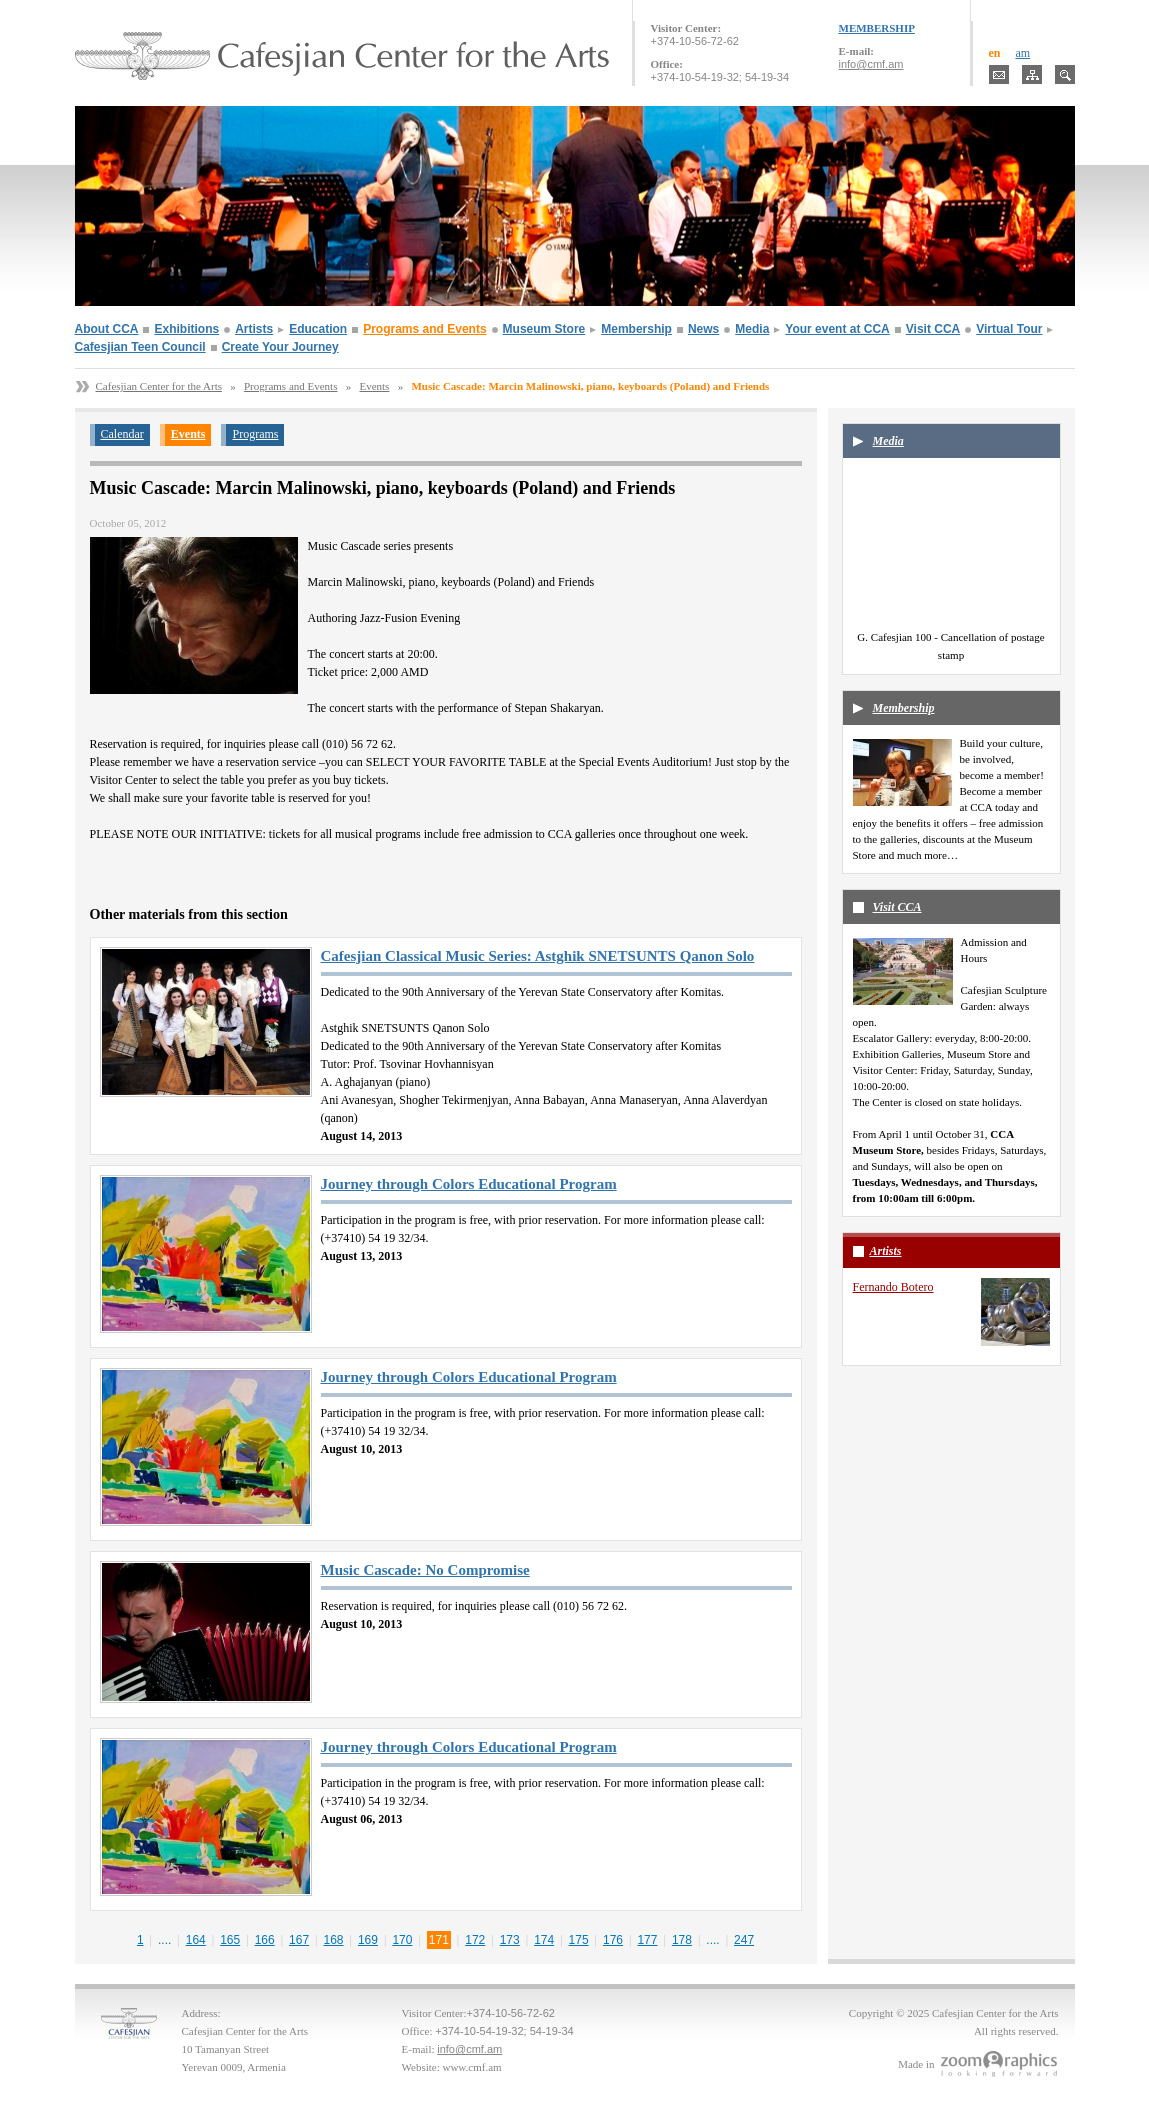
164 (196, 1940)
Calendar (122, 434)
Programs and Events (424, 329)
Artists (254, 329)
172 (475, 1940)
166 (265, 1940)
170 (402, 1940)
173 (510, 1940)
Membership (636, 329)
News (703, 329)
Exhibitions (186, 329)
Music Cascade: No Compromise (425, 1570)
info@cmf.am (871, 64)
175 (579, 1940)
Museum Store (544, 329)
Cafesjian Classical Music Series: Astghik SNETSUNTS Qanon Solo (538, 956)
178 (682, 1940)
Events (374, 386)
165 (230, 1940)
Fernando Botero (893, 1287)
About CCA (107, 329)
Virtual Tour (1009, 329)
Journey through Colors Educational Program (469, 1184)
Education (318, 329)
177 (647, 1940)
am (1023, 53)
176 (613, 1940)
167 (299, 1940)
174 (544, 1940)
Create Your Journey (280, 347)
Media (752, 329)
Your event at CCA (837, 329)
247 (744, 1940)
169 (368, 1940)
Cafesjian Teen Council (140, 347)
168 (334, 1940)
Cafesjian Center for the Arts (159, 386)
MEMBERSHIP (877, 28)
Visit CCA (933, 329)
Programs (255, 434)
